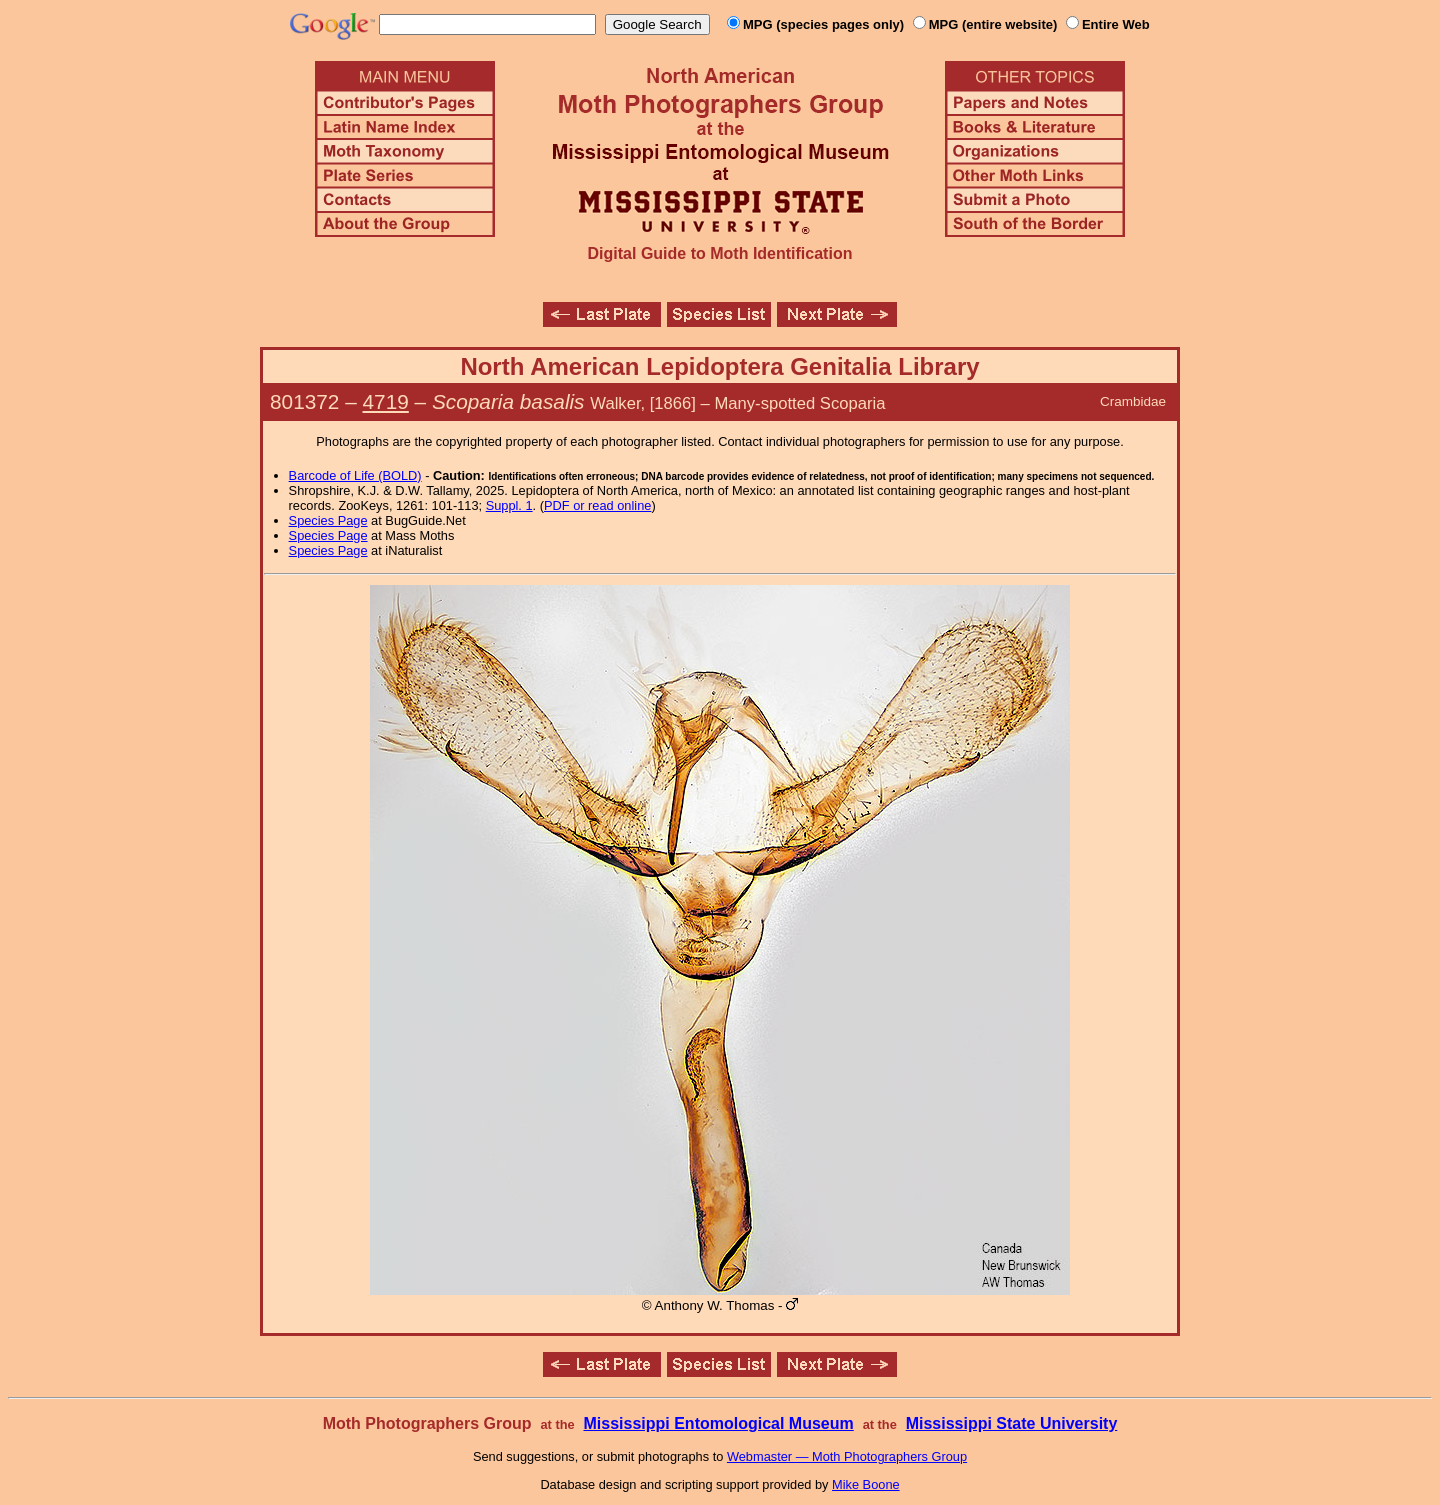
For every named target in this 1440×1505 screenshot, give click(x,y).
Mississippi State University (1012, 1423)
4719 (386, 401)
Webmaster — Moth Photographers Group (847, 1456)
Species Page (328, 520)
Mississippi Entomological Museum (718, 1423)
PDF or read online (597, 505)
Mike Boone (866, 1484)
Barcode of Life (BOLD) (355, 475)
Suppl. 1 (509, 505)
